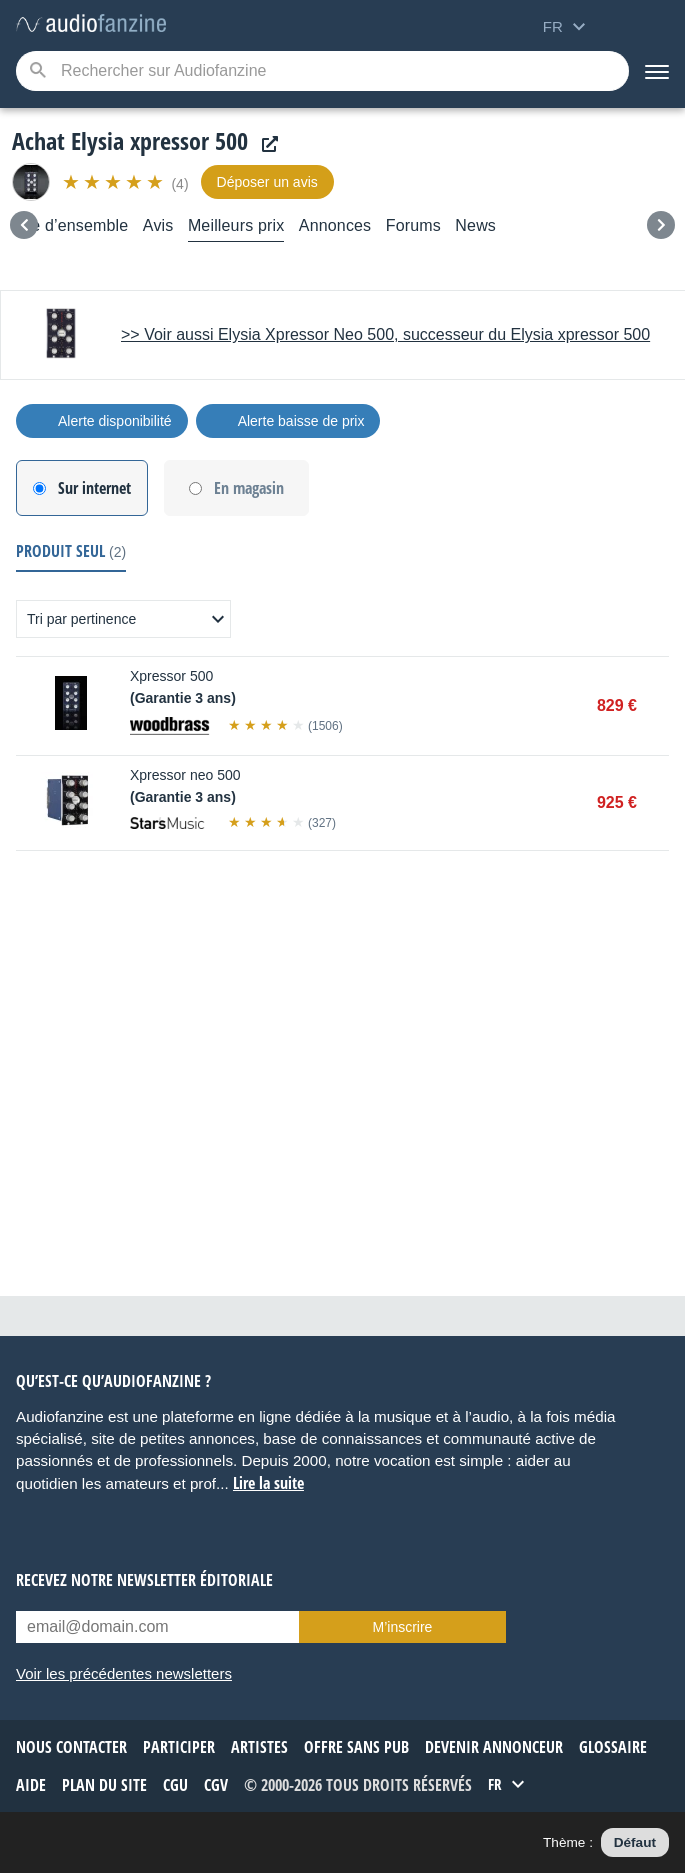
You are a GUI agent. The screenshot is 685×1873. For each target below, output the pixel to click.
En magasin (249, 488)
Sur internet (94, 488)
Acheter (659, 706)
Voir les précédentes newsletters (124, 1673)
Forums (413, 225)
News (475, 225)
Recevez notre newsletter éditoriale (144, 1580)
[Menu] (657, 71)
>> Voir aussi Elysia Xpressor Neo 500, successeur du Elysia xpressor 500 (385, 334)
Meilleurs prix (236, 225)
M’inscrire (403, 1627)
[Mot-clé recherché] (322, 71)
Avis (158, 225)
